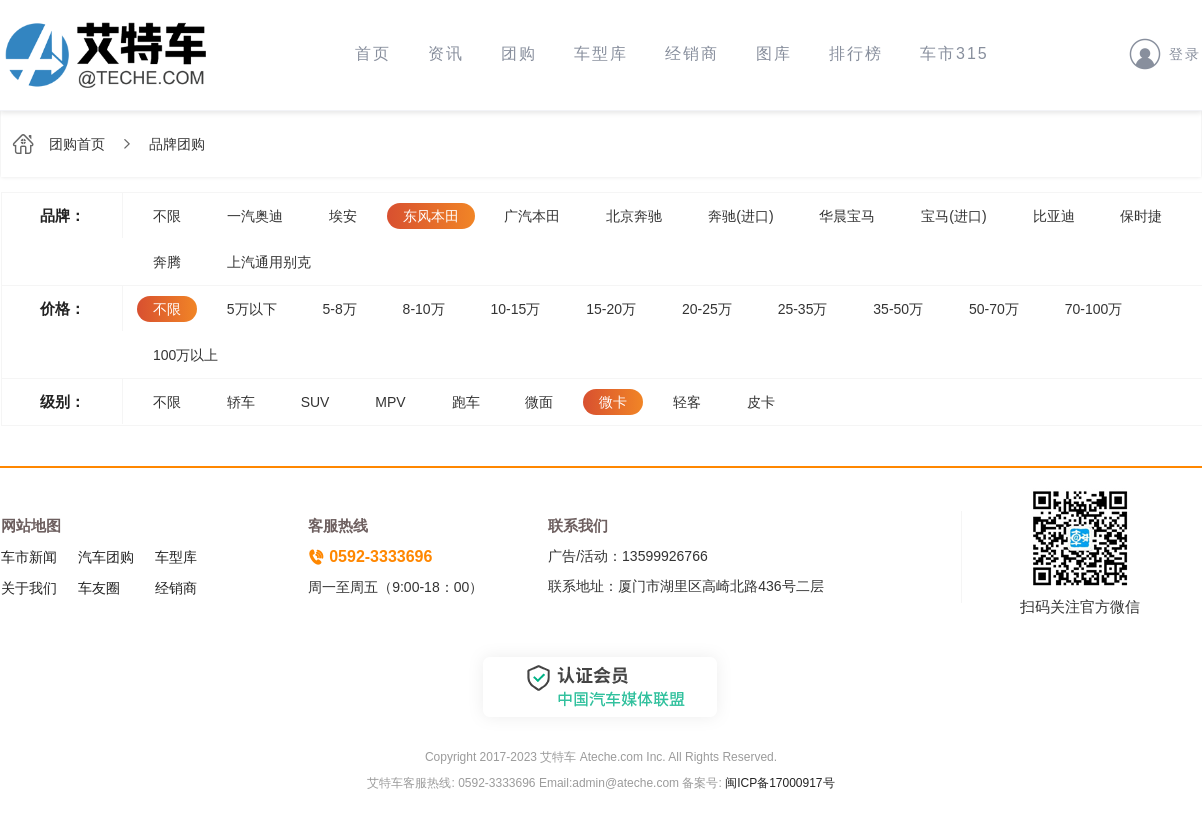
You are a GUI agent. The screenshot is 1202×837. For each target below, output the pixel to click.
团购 (519, 53)
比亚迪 (1054, 216)
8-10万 (424, 309)
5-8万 (339, 309)
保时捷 (1141, 216)
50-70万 (994, 309)
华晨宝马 (847, 216)
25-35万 (803, 309)
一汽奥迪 (255, 216)
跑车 (466, 402)
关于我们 (29, 588)
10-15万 (516, 309)
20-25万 (707, 309)
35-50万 (898, 309)
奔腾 (167, 262)
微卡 (613, 402)
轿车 (241, 402)
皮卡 (761, 402)
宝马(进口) (953, 216)
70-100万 (1094, 309)
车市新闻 (29, 557)
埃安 (343, 216)
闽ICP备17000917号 (779, 783)
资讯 (446, 53)
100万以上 (185, 355)
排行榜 (856, 53)
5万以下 (252, 309)
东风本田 (431, 216)
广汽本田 (532, 216)
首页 (373, 53)
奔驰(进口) (740, 216)
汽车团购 (106, 557)
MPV (390, 402)
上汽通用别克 (269, 262)
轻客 (687, 402)
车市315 (954, 53)
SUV (315, 402)
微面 (539, 402)
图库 (774, 53)
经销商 (692, 53)
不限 (167, 216)
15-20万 (611, 309)
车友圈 (99, 588)
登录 (1165, 53)
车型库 (601, 53)
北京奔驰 (634, 216)
